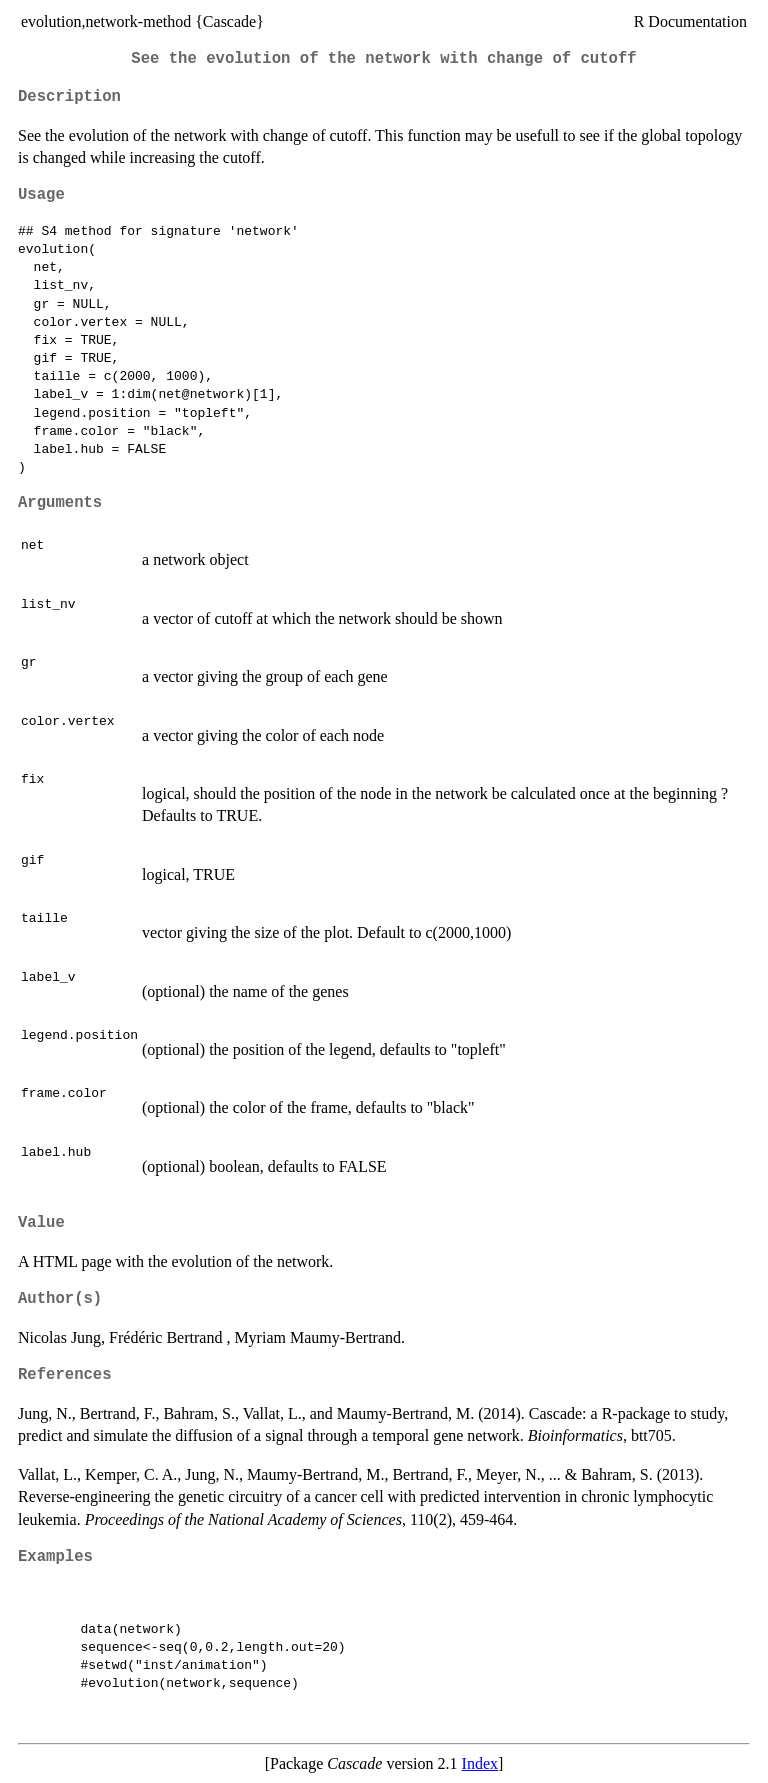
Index (480, 1763)
